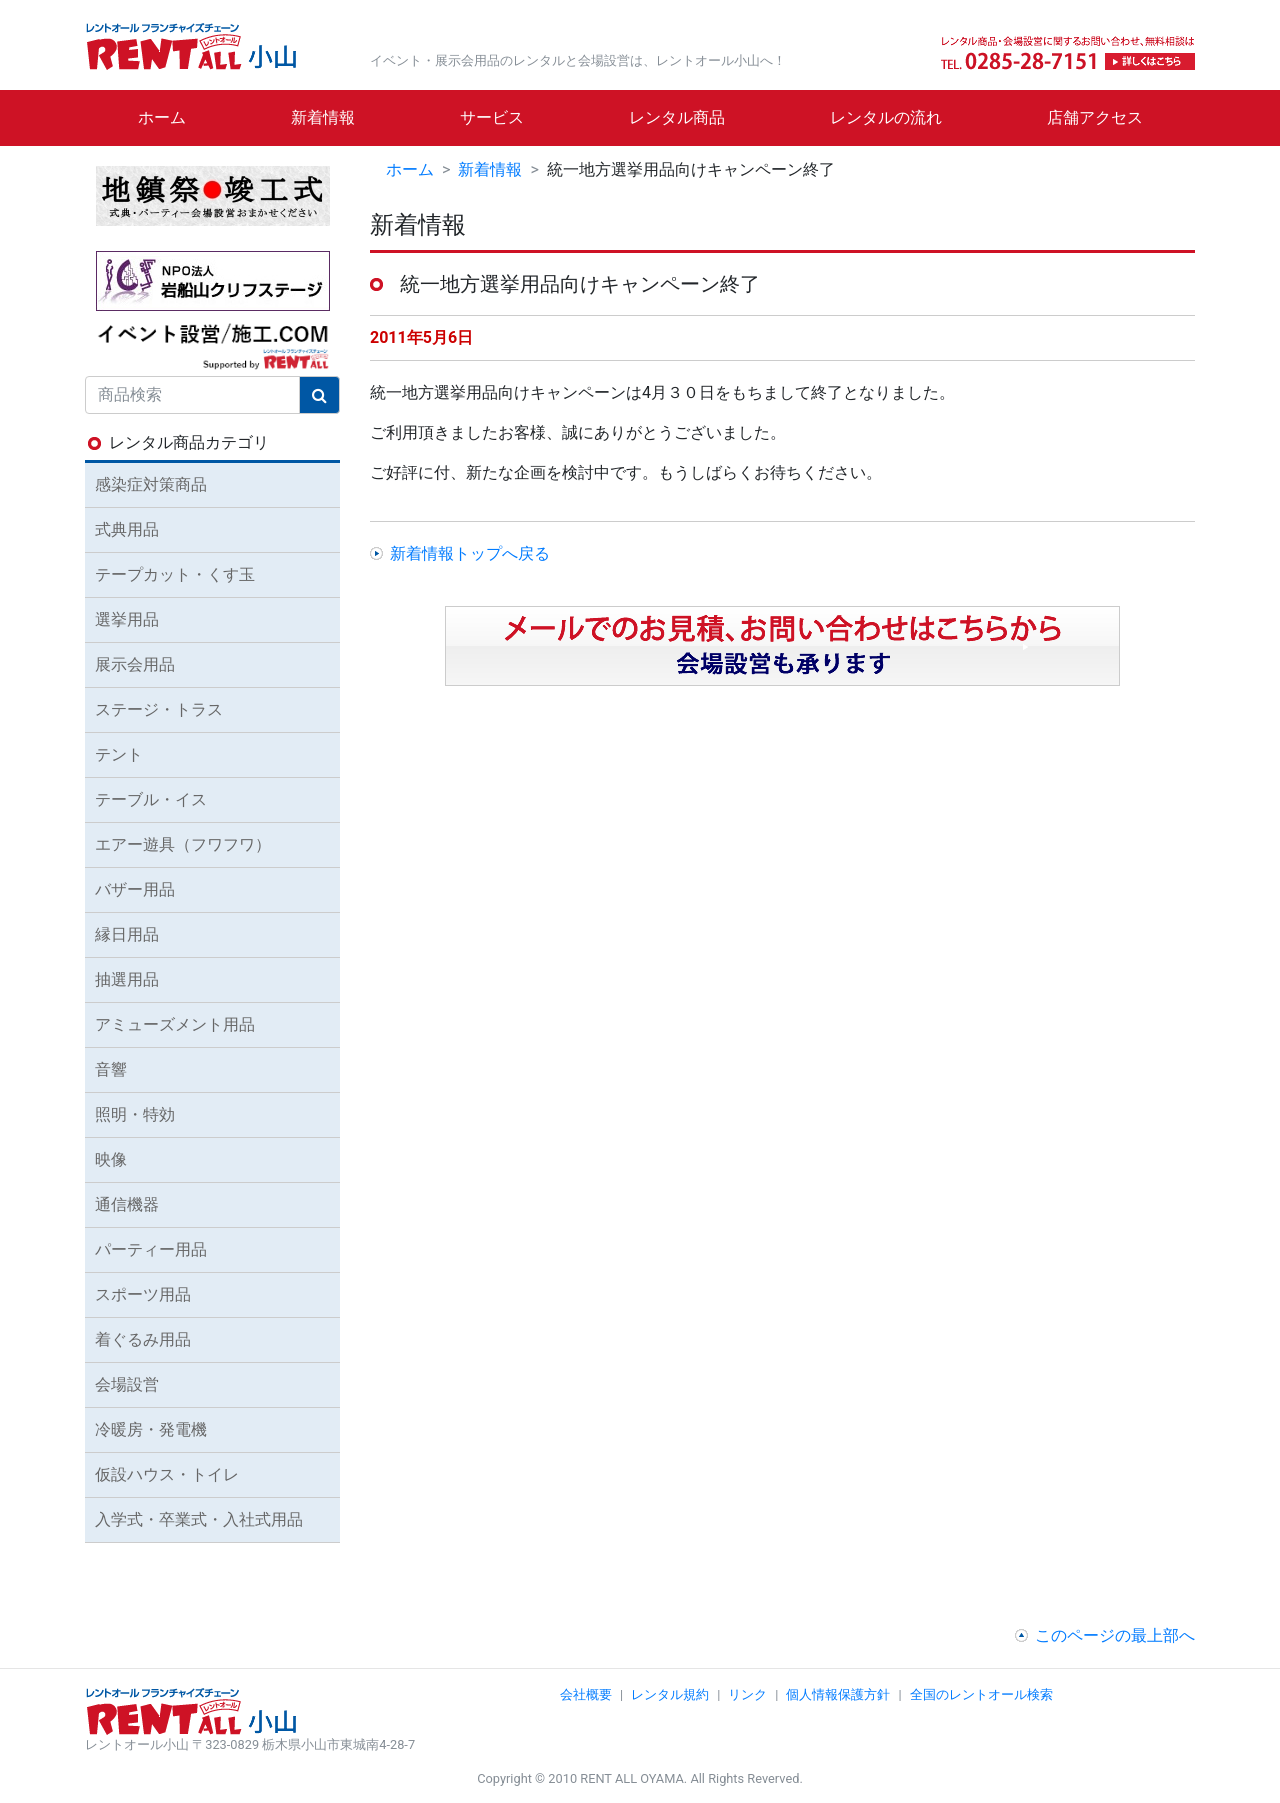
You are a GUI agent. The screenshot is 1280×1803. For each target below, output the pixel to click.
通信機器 (127, 1204)
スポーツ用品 (143, 1294)
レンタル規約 (670, 1694)
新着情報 (323, 117)
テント (119, 754)
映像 (111, 1159)
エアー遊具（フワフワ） (183, 844)
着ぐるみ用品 (143, 1339)
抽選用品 (127, 979)
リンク (747, 1694)
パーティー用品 (151, 1249)
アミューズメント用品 (175, 1024)
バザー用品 (135, 889)
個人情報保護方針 (838, 1694)
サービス (492, 117)
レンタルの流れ (886, 117)
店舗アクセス (1095, 117)
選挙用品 (127, 619)
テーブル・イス (151, 799)
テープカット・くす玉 (175, 574)
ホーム (162, 117)
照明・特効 (135, 1114)
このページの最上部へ (1115, 1635)
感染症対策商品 (151, 484)
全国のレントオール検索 (981, 1694)
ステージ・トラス (159, 709)
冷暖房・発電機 (151, 1429)
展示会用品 (135, 664)
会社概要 (586, 1694)
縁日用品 (127, 934)
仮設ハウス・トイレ (167, 1474)
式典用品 (127, 529)
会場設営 (127, 1384)
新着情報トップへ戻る (470, 553)
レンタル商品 (677, 117)
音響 (111, 1069)
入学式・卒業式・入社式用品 (199, 1519)
